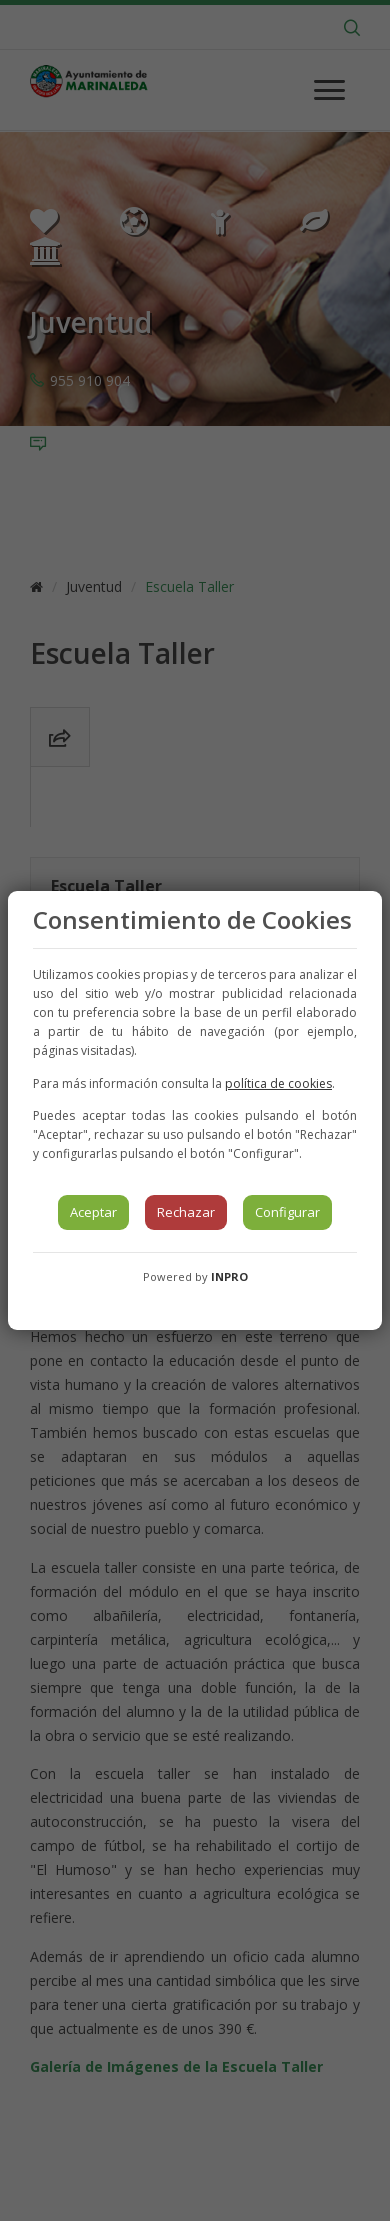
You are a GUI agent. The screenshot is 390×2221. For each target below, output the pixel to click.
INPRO (229, 1276)
